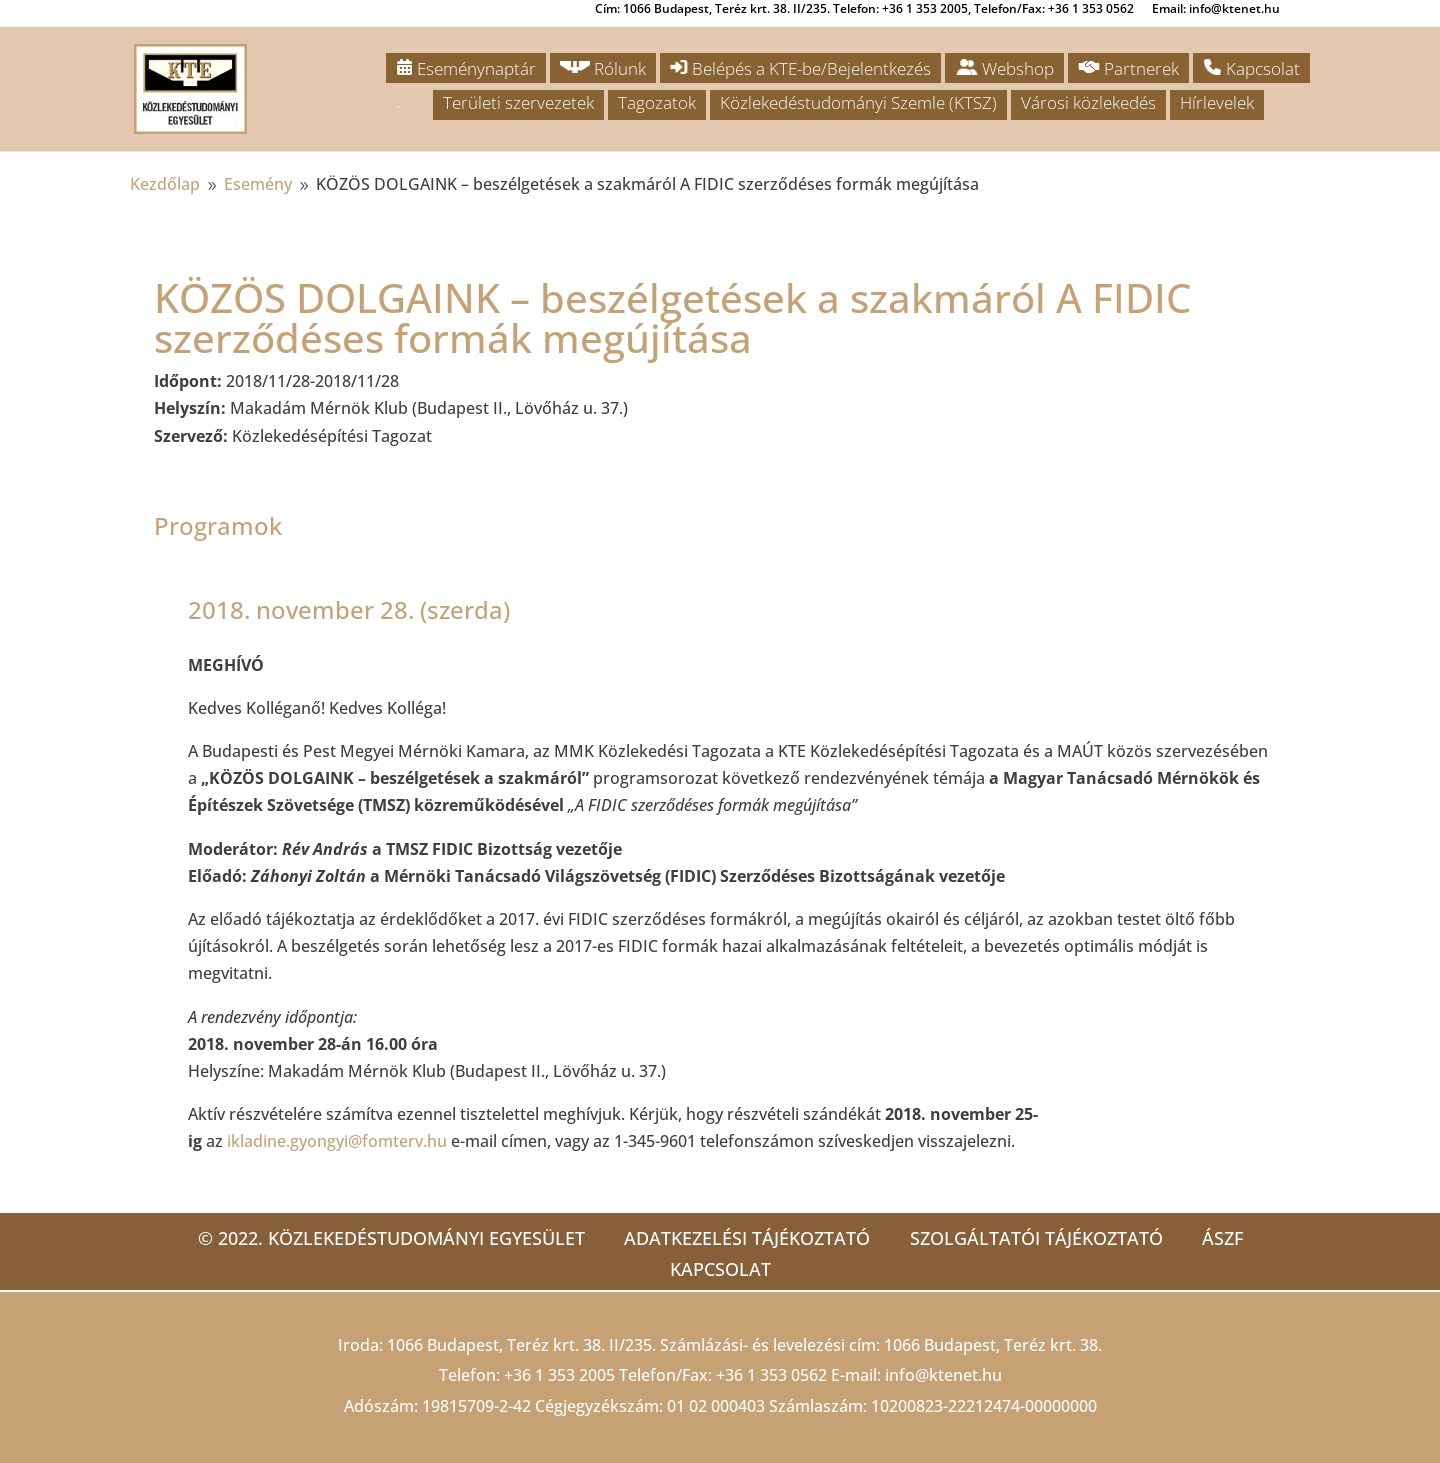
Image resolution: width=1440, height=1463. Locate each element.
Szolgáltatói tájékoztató (1036, 1238)
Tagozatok (657, 102)
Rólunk (603, 68)
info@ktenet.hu (943, 1375)
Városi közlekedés (1088, 102)
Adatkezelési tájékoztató (747, 1238)
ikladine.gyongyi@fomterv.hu (337, 1141)
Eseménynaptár (466, 68)
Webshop (1004, 68)
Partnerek (1128, 68)
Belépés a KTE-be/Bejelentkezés (800, 68)
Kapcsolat (1251, 68)
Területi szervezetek (518, 102)
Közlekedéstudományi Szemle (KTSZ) (858, 102)
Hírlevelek (1217, 102)
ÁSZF (1223, 1238)
